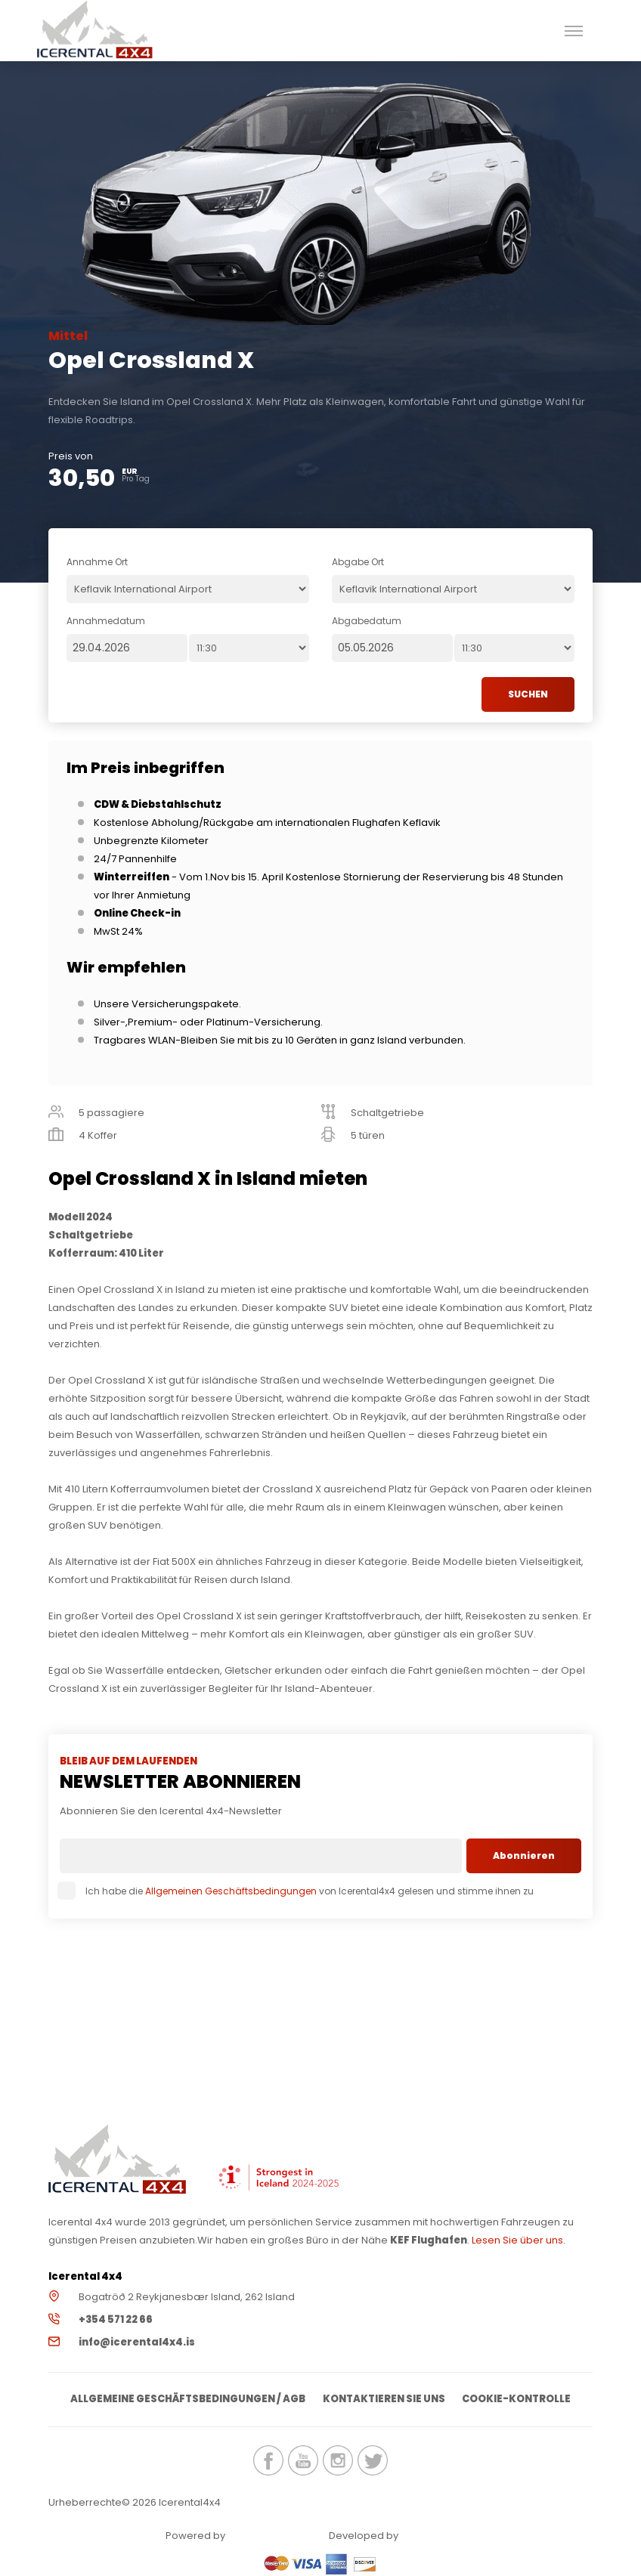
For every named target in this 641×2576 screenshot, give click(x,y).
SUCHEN (528, 694)
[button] (573, 30)
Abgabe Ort (358, 561)
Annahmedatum (106, 620)
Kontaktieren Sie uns (384, 2399)
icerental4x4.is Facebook (268, 2461)
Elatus (442, 2536)
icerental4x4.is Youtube (303, 2461)
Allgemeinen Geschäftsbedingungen (231, 1891)
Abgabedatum (366, 620)
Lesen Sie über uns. (518, 2240)
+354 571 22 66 (116, 2319)
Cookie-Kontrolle (517, 2399)
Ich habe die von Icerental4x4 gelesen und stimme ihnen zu (297, 1891)
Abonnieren (524, 1855)
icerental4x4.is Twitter (373, 2461)
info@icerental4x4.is (137, 2342)
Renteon (269, 2536)
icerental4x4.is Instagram (338, 2461)
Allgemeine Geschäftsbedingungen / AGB (187, 2399)
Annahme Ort (97, 561)
